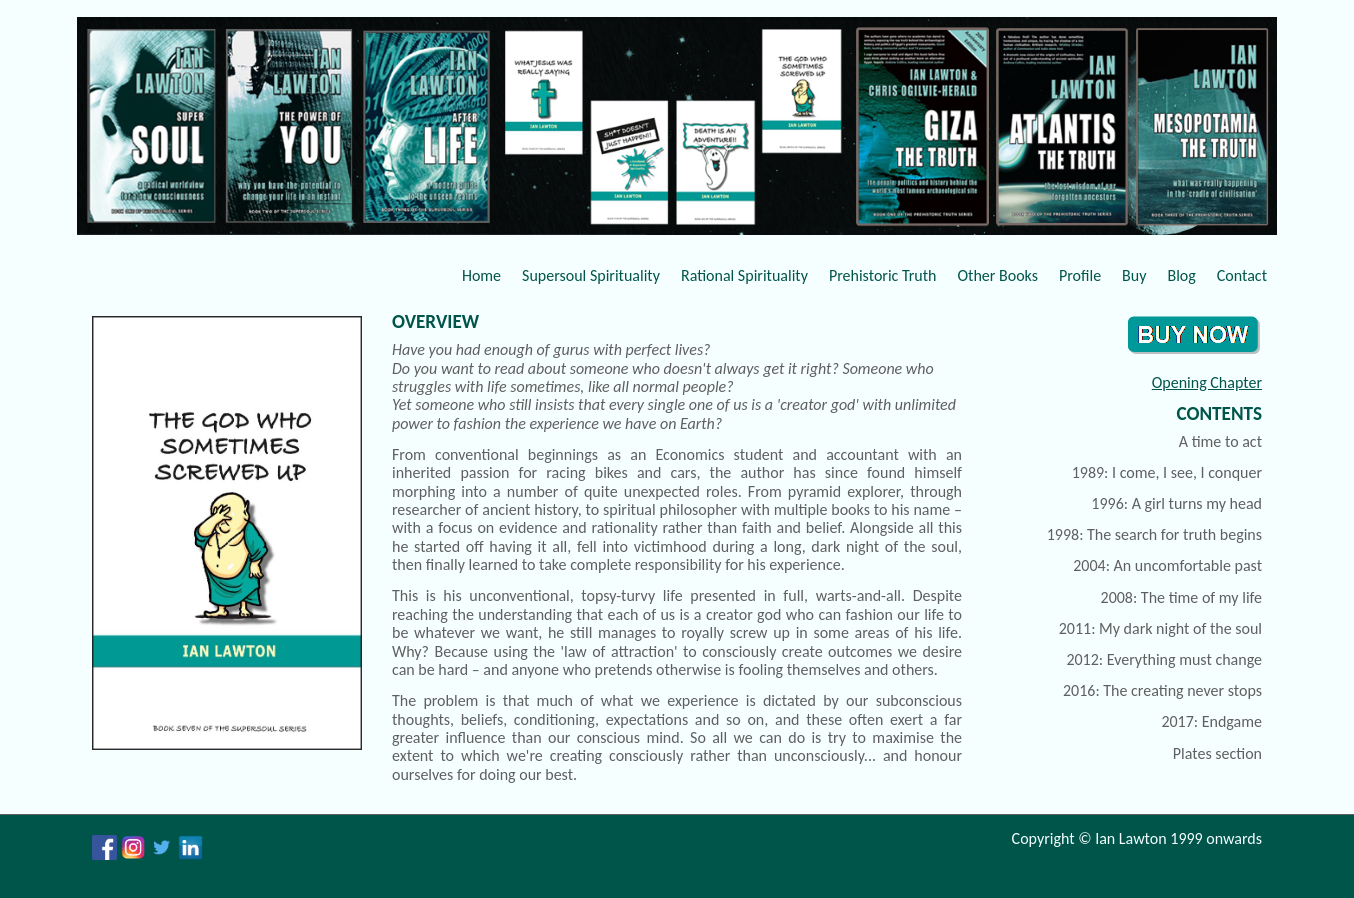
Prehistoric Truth (883, 275)
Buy (1134, 275)
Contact (1242, 275)
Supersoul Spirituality (591, 275)
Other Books (998, 275)
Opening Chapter (1207, 382)
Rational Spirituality (744, 275)
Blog (1181, 275)
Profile (1080, 275)
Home (481, 275)
